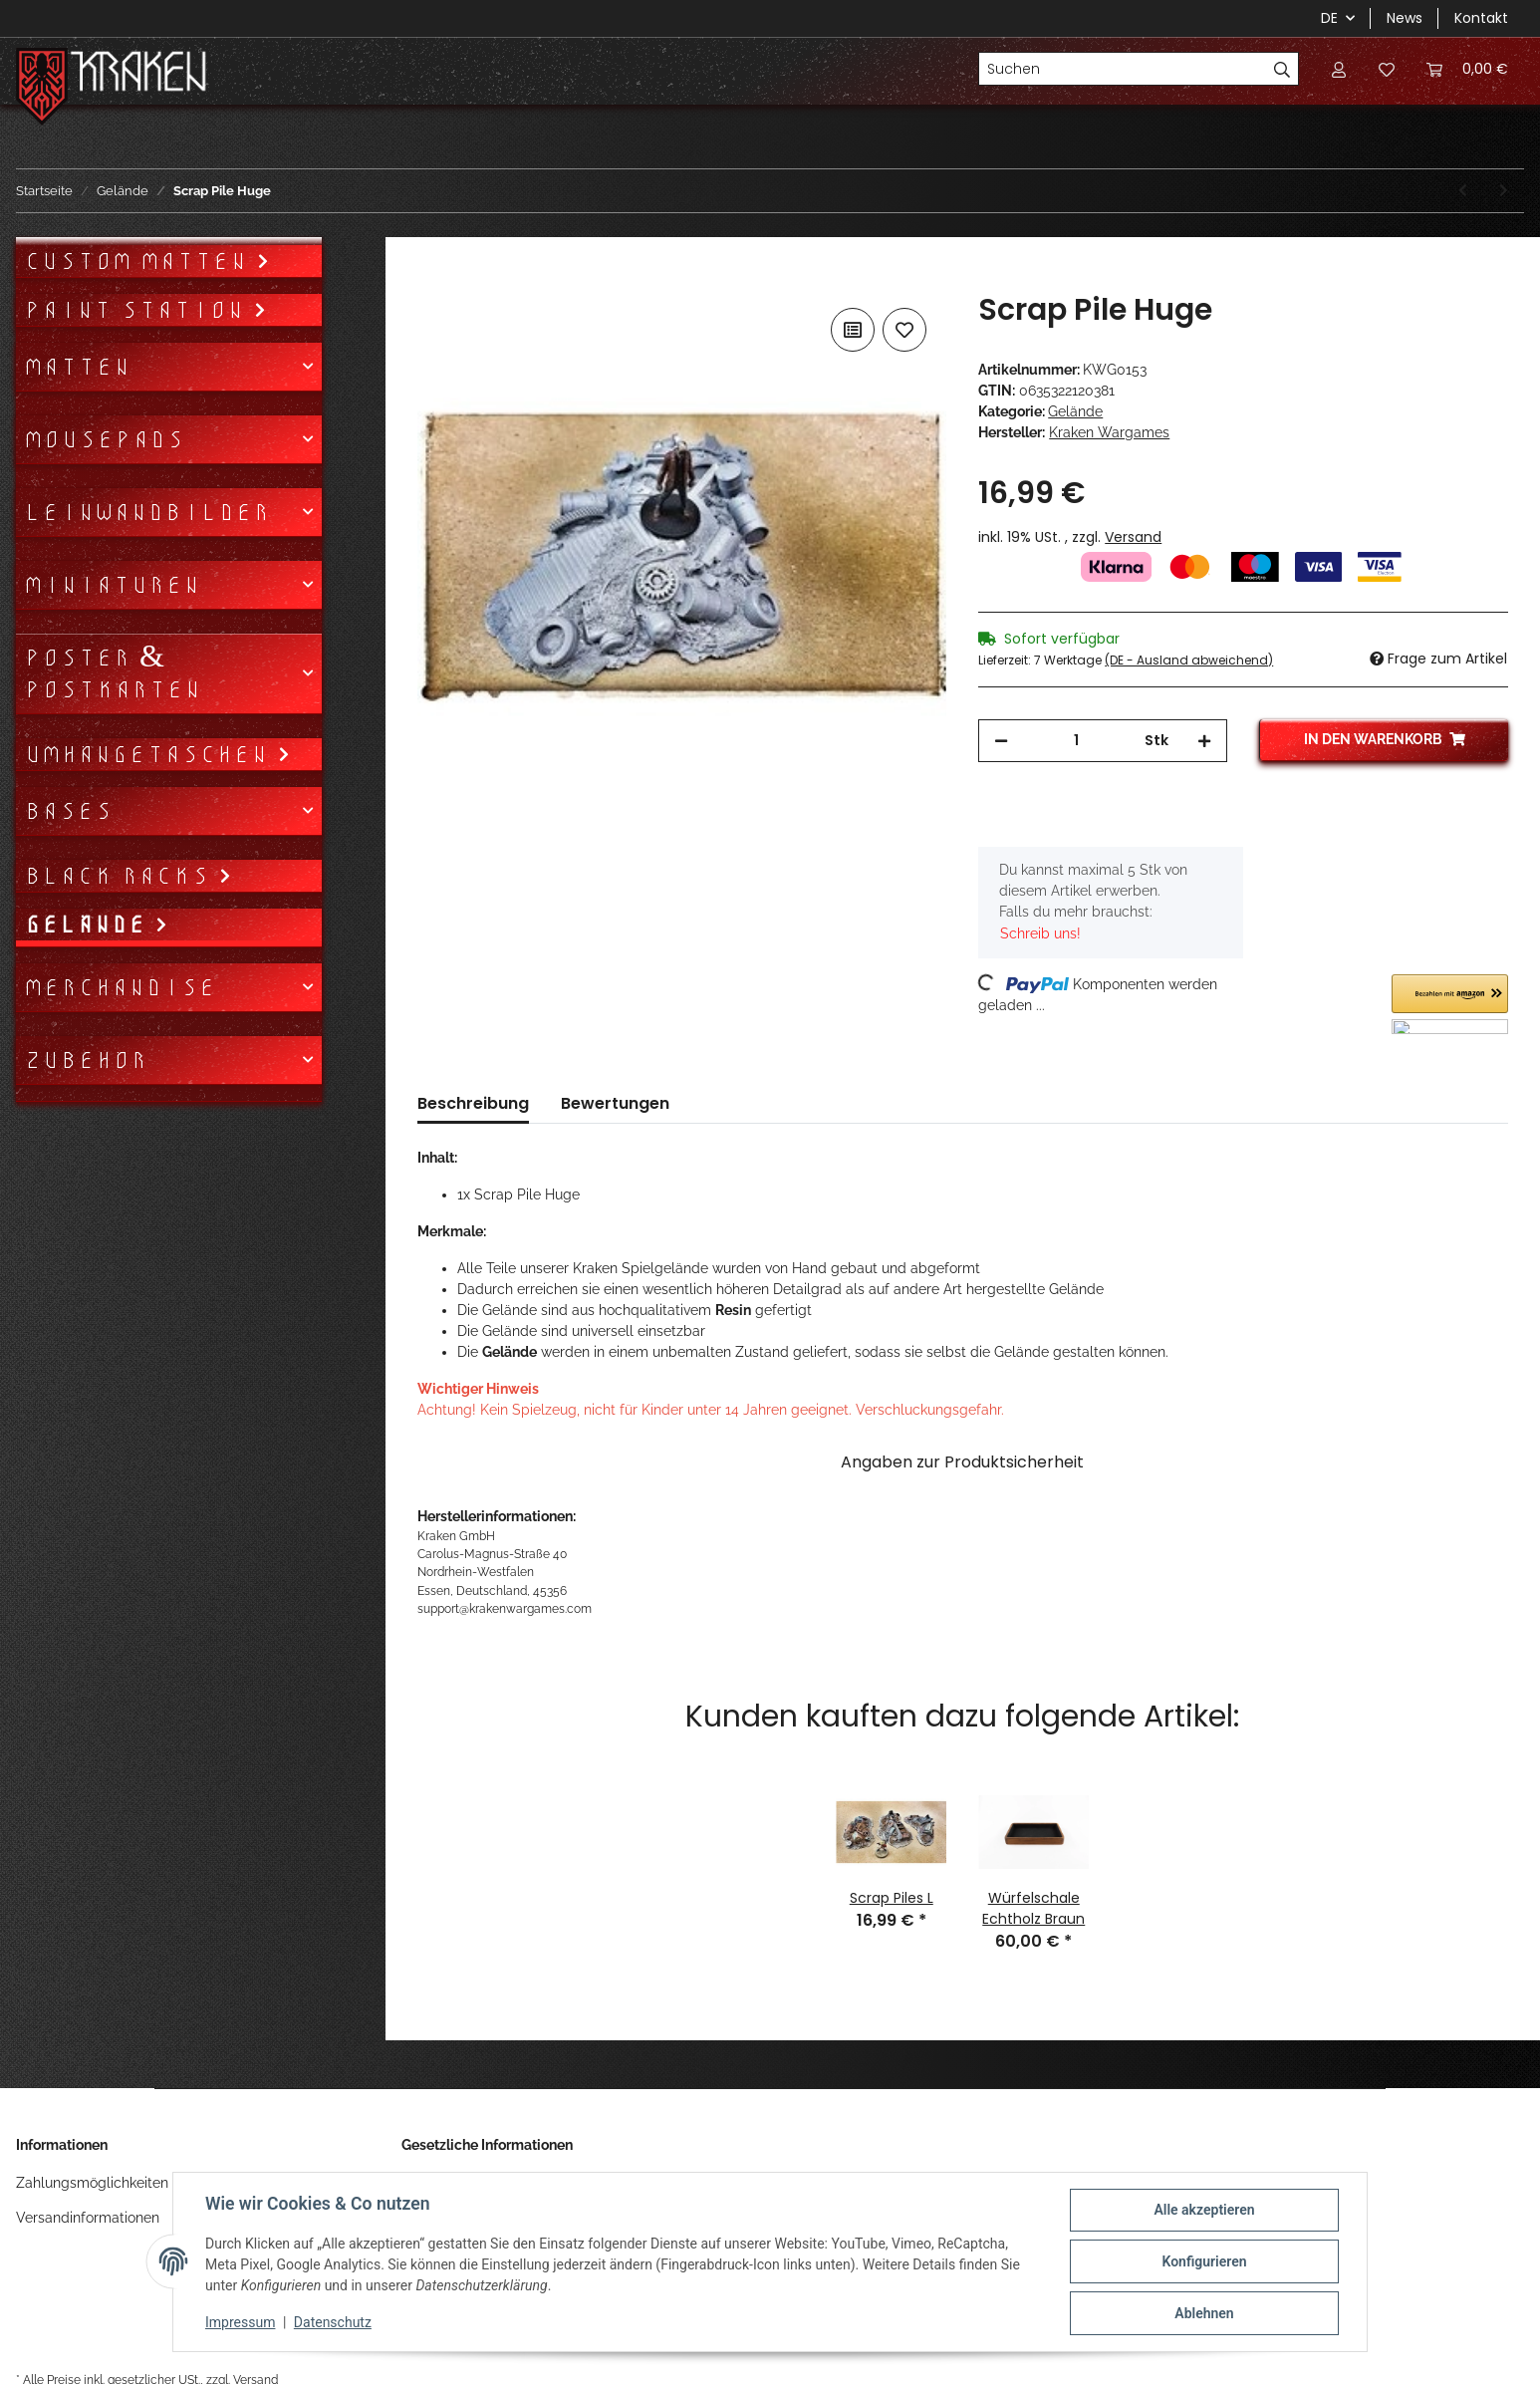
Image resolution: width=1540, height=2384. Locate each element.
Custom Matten (140, 261)
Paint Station (138, 310)
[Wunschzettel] (1387, 69)
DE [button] (1329, 18)
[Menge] (1076, 740)
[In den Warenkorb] (433, 281)
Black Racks (121, 876)
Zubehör (85, 1060)
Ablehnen (1203, 2313)
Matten (77, 367)
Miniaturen (112, 585)
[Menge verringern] (1001, 740)
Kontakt (1481, 18)
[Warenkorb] (1467, 69)
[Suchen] (1122, 69)
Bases (68, 811)
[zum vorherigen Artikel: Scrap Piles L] (1462, 190)
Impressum (240, 2322)
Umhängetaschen (150, 754)
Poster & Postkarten (112, 673)
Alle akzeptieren (1204, 2210)
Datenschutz (333, 2322)
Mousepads (104, 439)
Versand (1133, 537)
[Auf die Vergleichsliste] (853, 330)
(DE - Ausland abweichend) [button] (1189, 660)
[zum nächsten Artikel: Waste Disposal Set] (1503, 190)
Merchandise (120, 987)
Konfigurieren (1203, 2261)
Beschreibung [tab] (473, 1103)
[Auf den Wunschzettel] (904, 330)
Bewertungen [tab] (615, 1103)
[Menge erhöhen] (1204, 740)
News (1404, 18)
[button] (1339, 69)
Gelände (1075, 411)
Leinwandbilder (147, 512)
